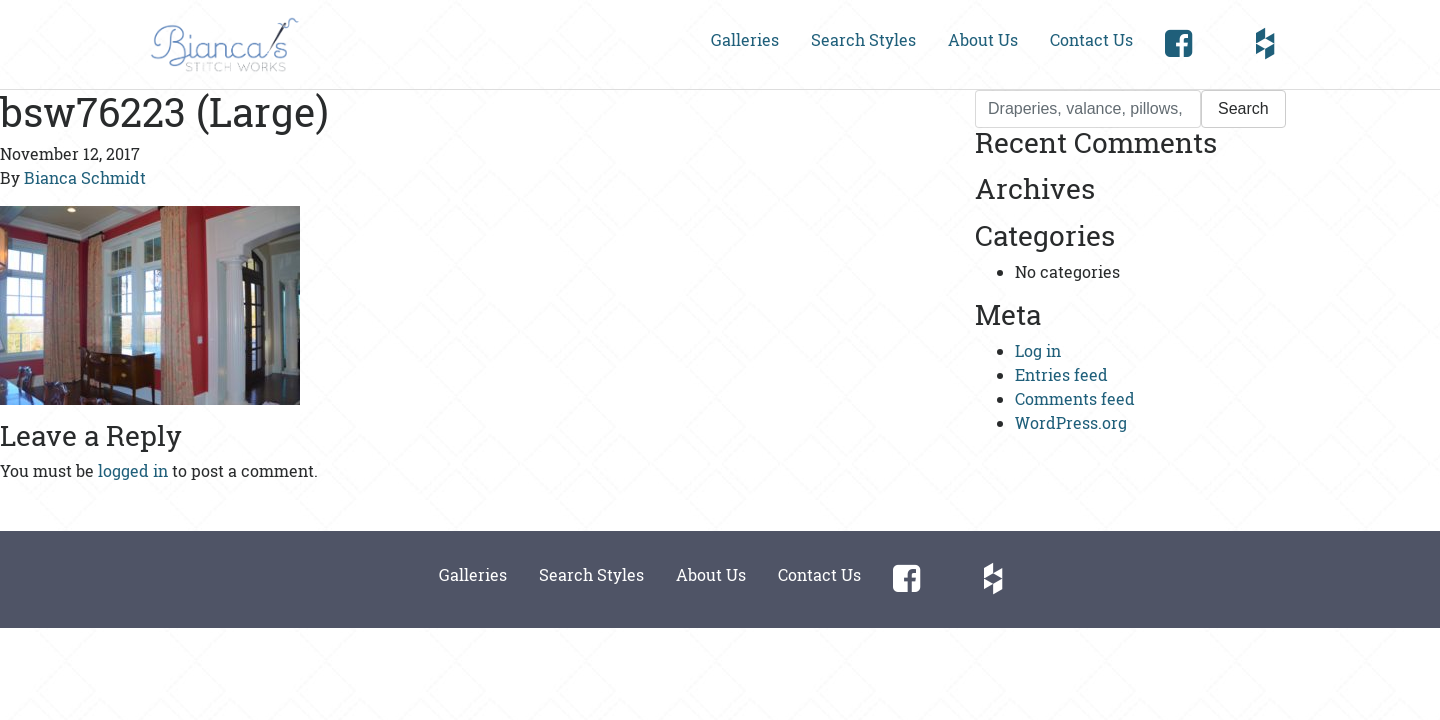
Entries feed (1061, 374)
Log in (1038, 350)
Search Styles (863, 39)
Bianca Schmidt (85, 177)
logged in (133, 470)
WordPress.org (1071, 422)
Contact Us (1091, 39)
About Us (983, 39)
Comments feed (1075, 398)
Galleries (745, 39)
